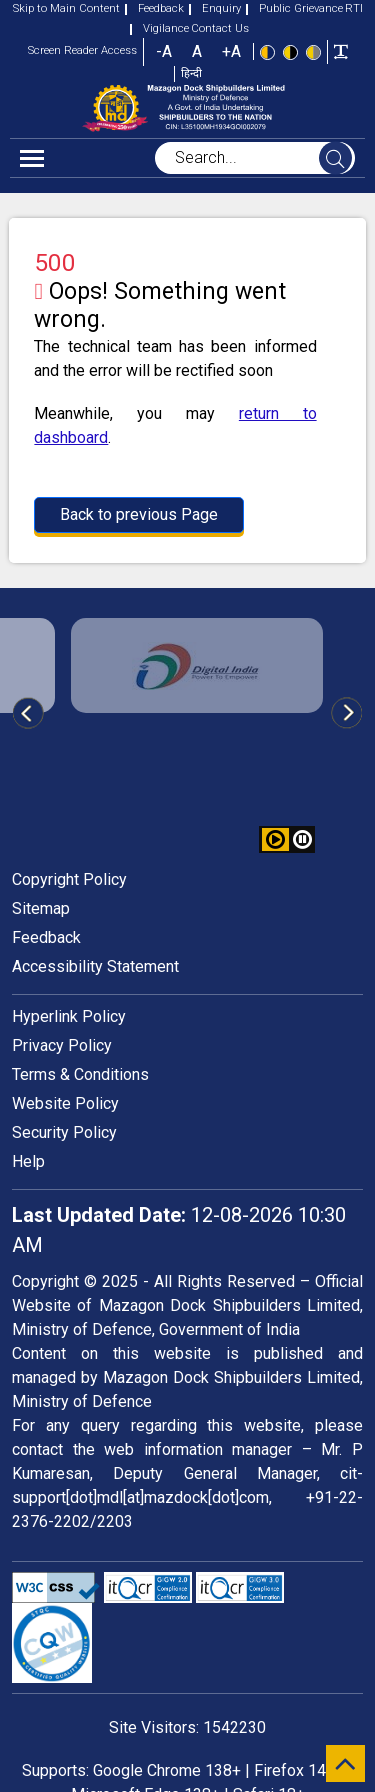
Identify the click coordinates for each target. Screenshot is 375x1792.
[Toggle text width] (341, 51)
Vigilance (159, 28)
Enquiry (215, 8)
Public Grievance (294, 8)
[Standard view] (267, 51)
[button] (302, 839)
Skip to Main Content (66, 8)
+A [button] (231, 51)
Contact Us (220, 28)
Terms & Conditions (80, 1074)
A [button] (197, 51)
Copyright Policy (69, 879)
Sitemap (41, 908)
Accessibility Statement (95, 966)
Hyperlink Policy (69, 1016)
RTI (354, 8)
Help (28, 1161)
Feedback (154, 8)
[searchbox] (255, 158)
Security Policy (64, 1132)
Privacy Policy (62, 1045)
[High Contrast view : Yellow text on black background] (290, 51)
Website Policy (65, 1103)
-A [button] (164, 51)
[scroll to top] (345, 1763)
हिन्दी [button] (191, 73)
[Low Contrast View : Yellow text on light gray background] (313, 51)
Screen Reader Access (82, 50)
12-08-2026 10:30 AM (179, 1230)
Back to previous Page (139, 514)
